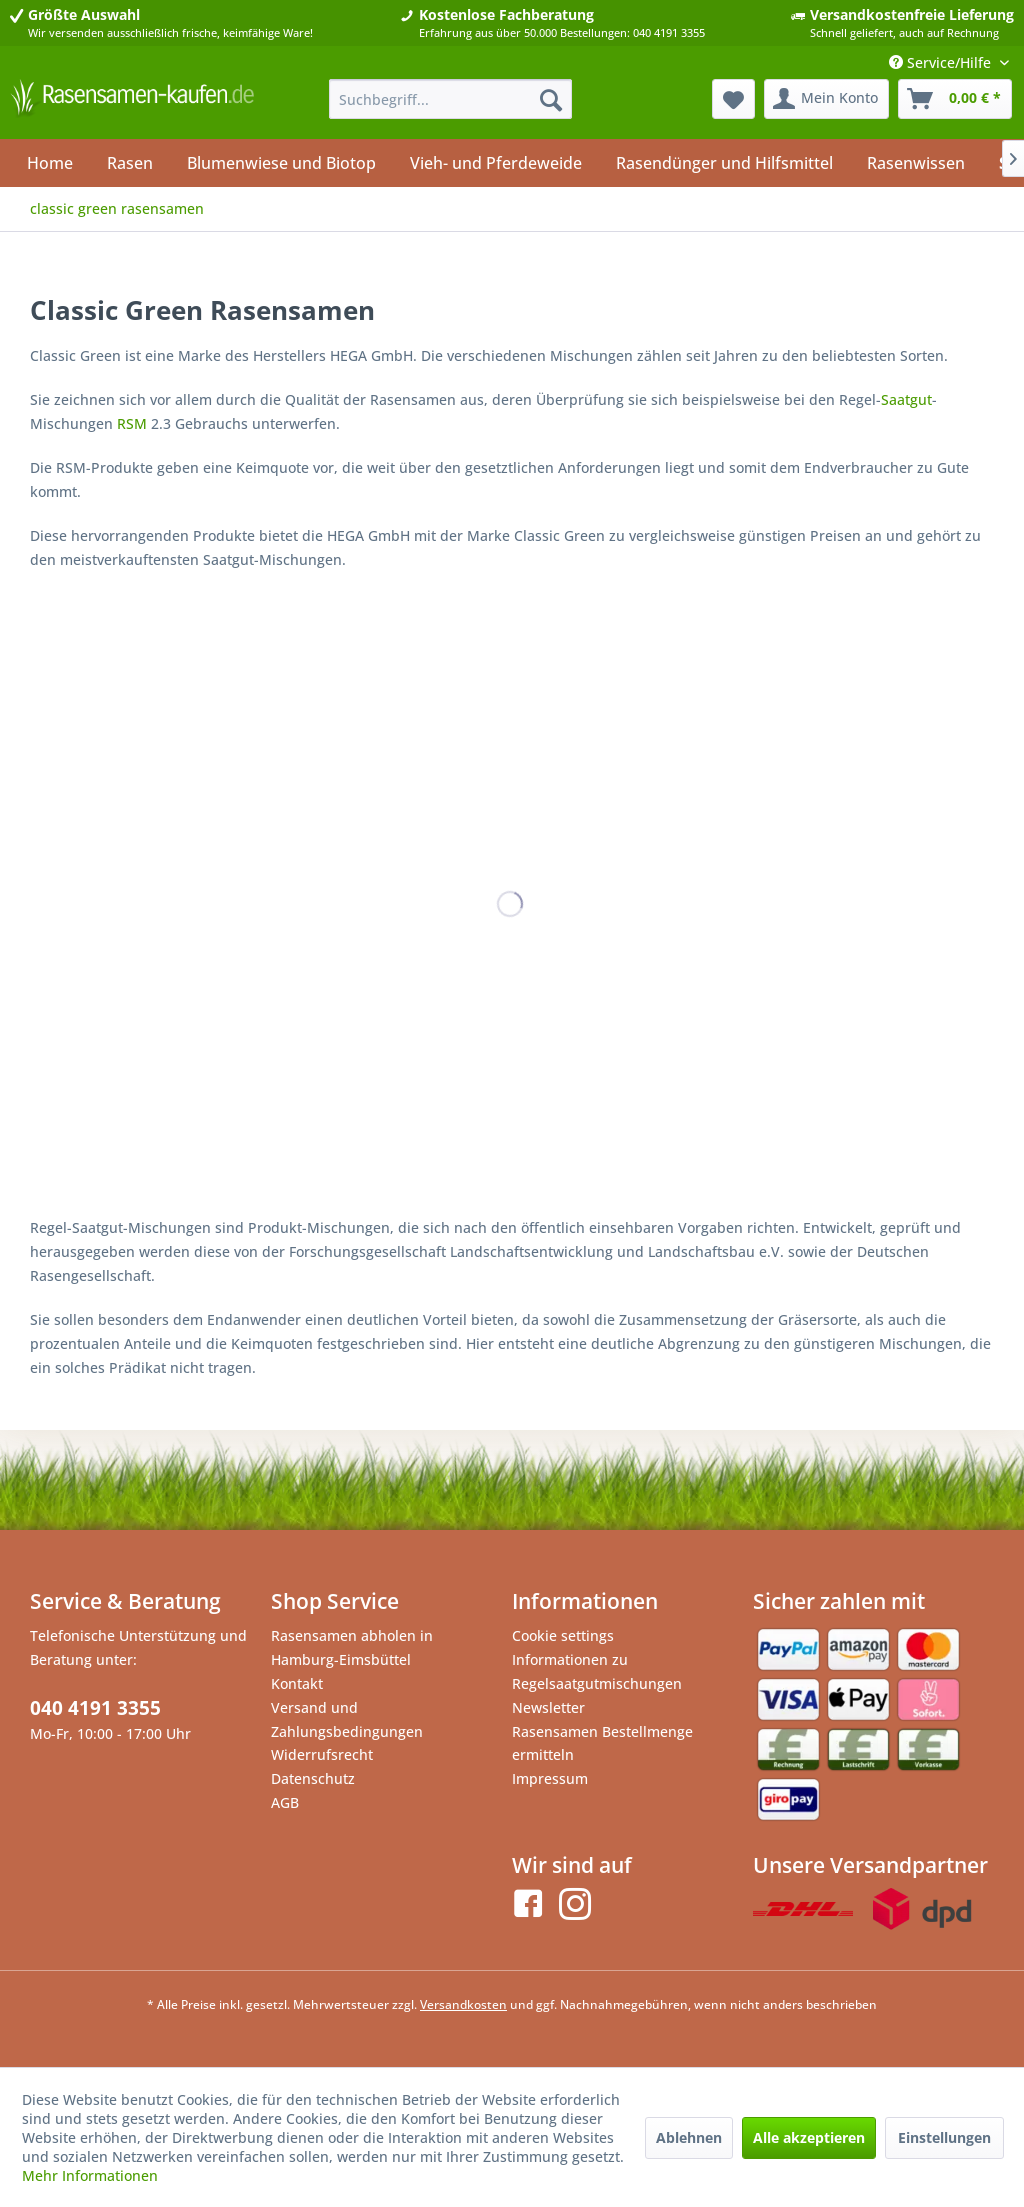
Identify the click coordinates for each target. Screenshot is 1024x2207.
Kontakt (297, 1683)
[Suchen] (551, 99)
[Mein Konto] (826, 99)
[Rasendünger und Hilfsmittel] (724, 163)
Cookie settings (563, 1635)
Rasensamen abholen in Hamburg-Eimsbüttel (352, 1647)
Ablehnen (689, 2137)
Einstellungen (944, 2137)
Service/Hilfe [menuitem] (942, 62)
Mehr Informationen (90, 2175)
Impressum (550, 1778)
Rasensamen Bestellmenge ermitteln (602, 1743)
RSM (132, 423)
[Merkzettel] (733, 99)
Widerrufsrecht (322, 1754)
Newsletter (548, 1707)
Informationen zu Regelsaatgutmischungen (597, 1671)
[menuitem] (451, 99)
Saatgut (906, 399)
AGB (285, 1802)
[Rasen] (130, 163)
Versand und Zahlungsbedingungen (347, 1719)
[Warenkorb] (955, 99)
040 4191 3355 (95, 1708)
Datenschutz (313, 1778)
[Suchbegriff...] (451, 99)
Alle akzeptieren (809, 2137)
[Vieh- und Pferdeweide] (496, 163)
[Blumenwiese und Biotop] (281, 163)
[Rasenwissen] (916, 163)
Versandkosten (463, 2004)
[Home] (50, 163)
